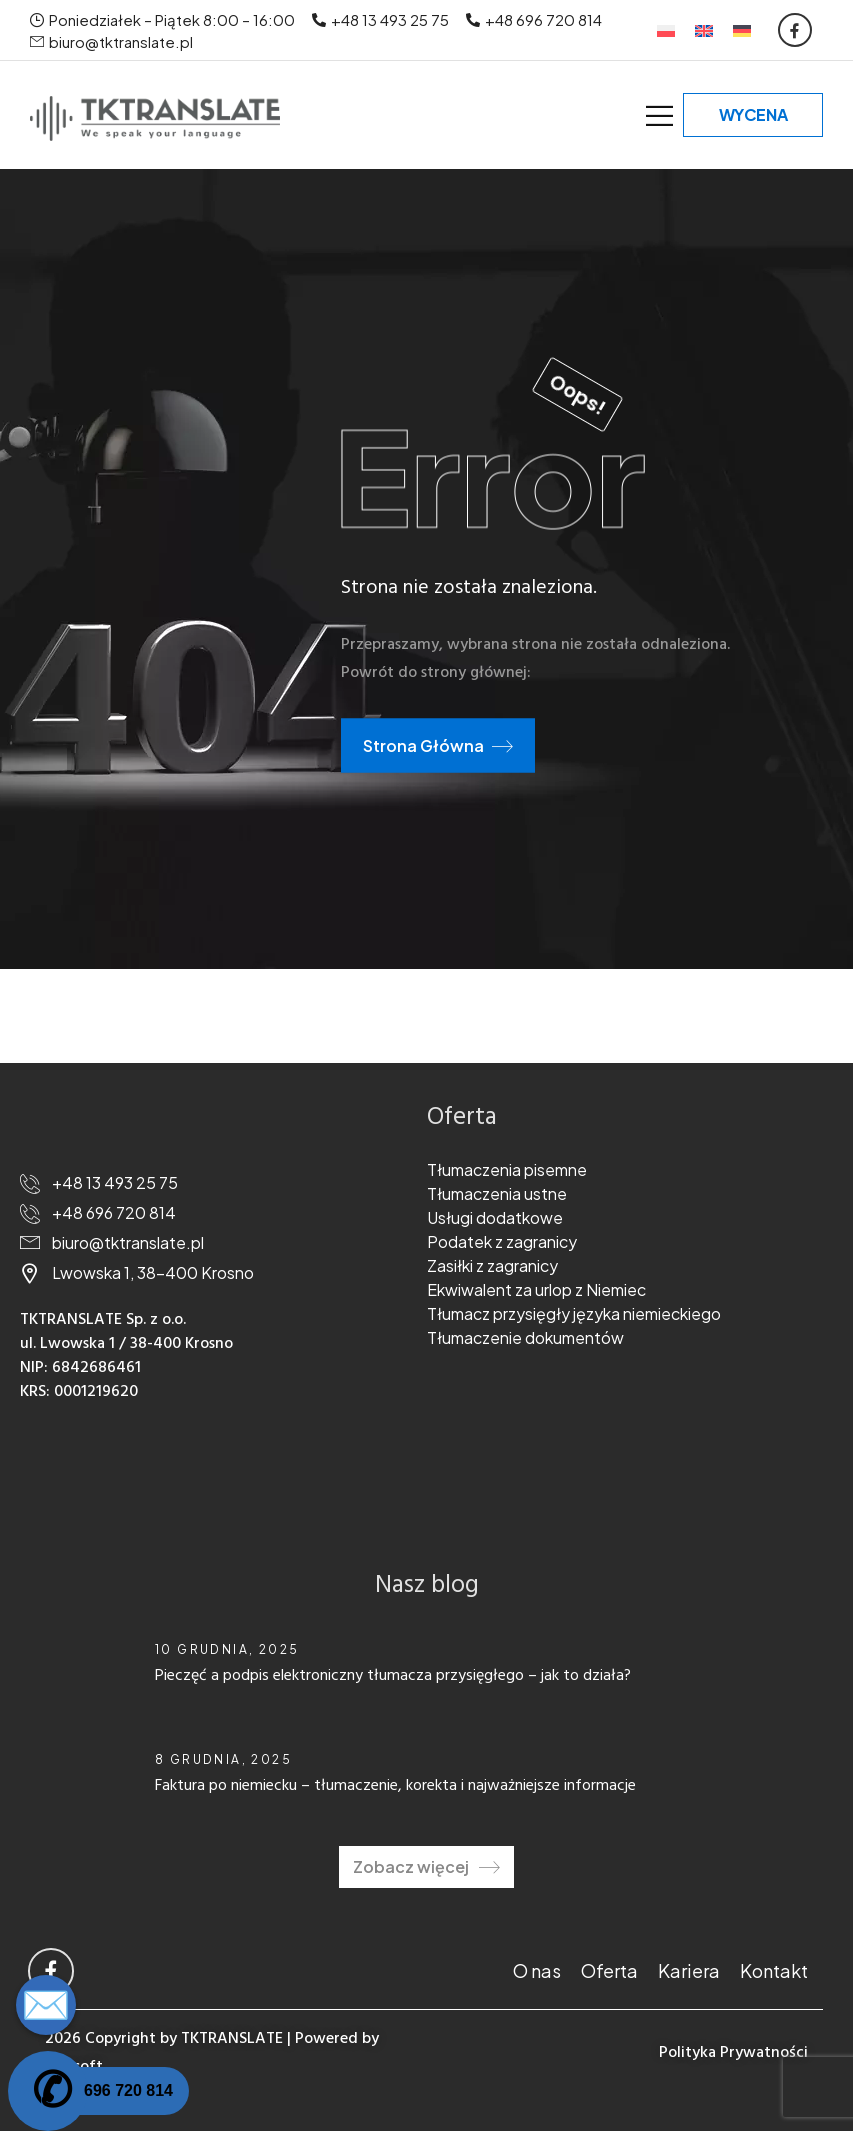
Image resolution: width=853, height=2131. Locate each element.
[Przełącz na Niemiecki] (742, 30)
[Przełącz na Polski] (666, 30)
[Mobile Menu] (659, 115)
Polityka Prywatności (733, 2053)
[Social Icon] (795, 30)
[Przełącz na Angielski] (704, 30)
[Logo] (155, 118)
